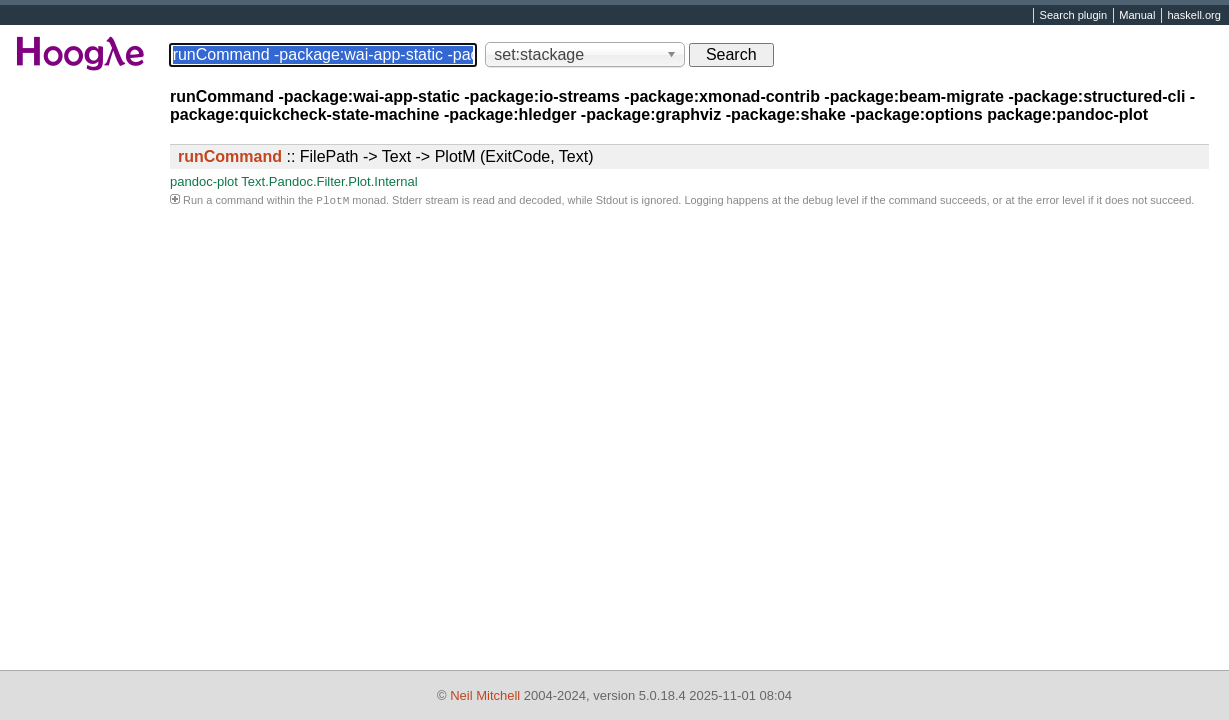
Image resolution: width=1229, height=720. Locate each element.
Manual (1137, 16)
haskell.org (1193, 16)
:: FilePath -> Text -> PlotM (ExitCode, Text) (386, 156)
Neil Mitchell (485, 695)
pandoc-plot (204, 181)
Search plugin (1074, 16)
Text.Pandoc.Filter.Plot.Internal (329, 181)
